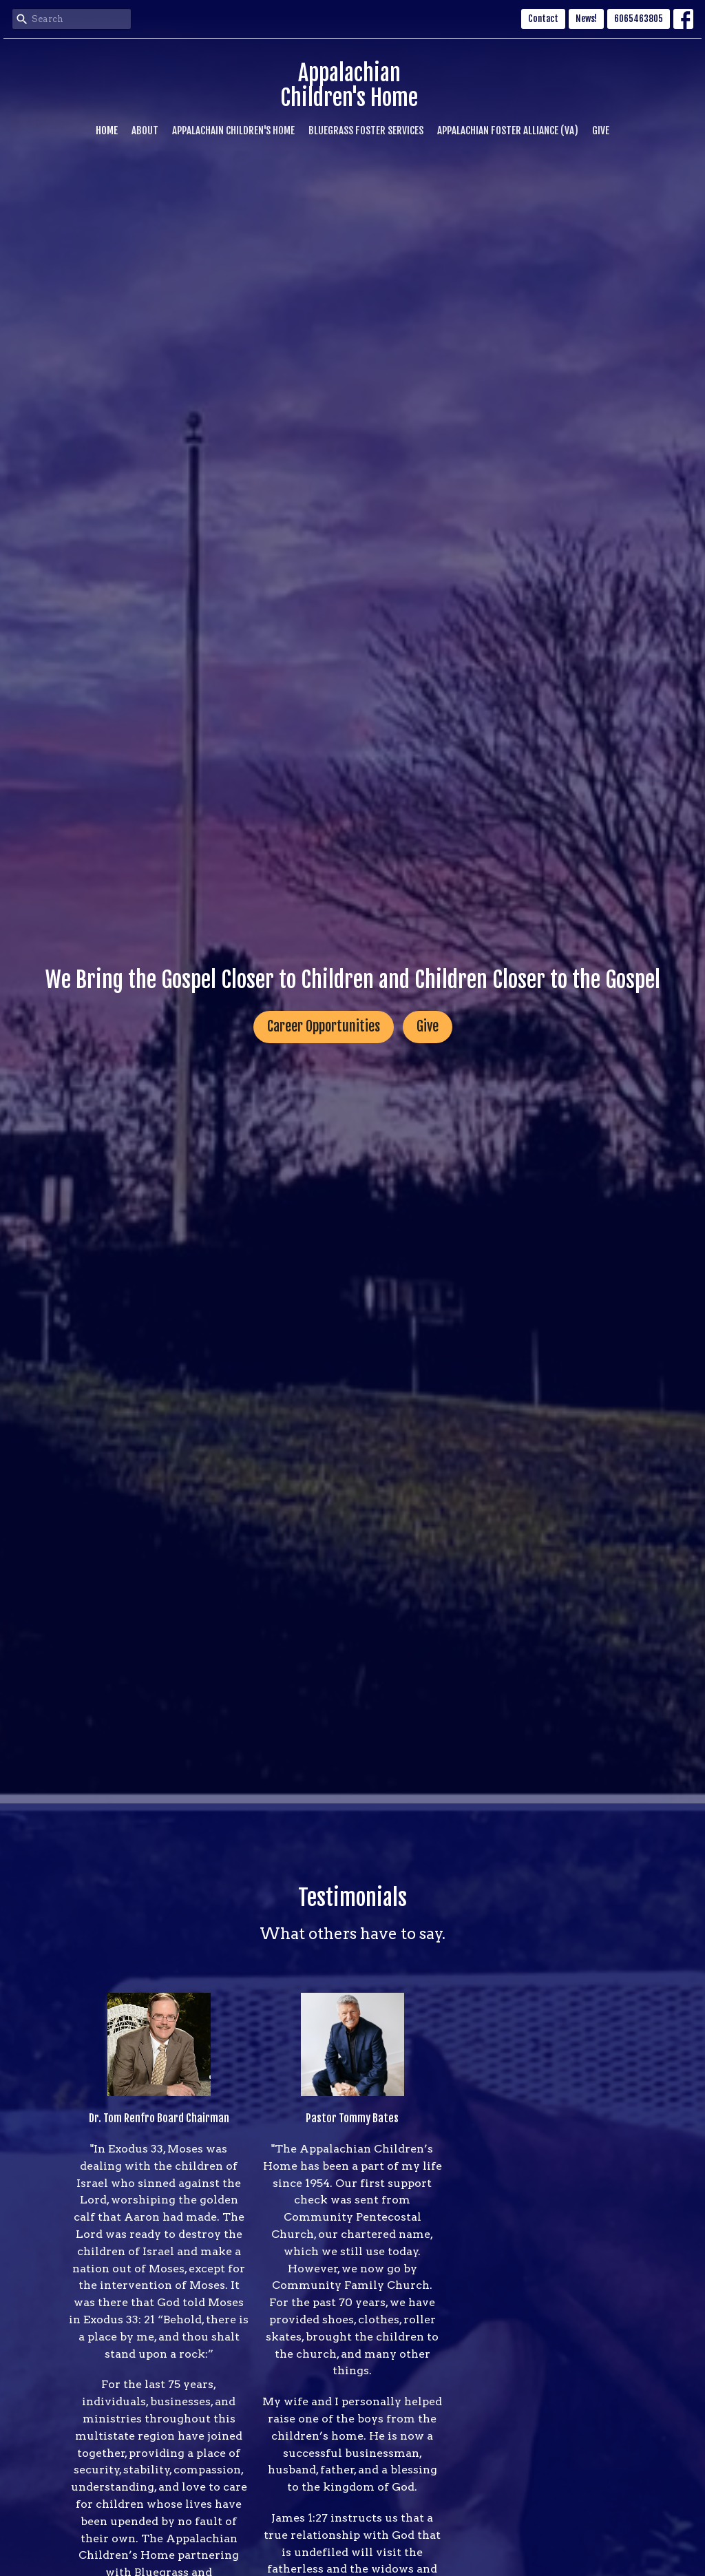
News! (586, 18)
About (144, 130)
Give (600, 130)
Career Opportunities (323, 1026)
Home (107, 130)
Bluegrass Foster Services (365, 130)
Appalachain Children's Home (233, 130)
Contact (543, 18)
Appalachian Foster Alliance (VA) (507, 130)
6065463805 (638, 18)
